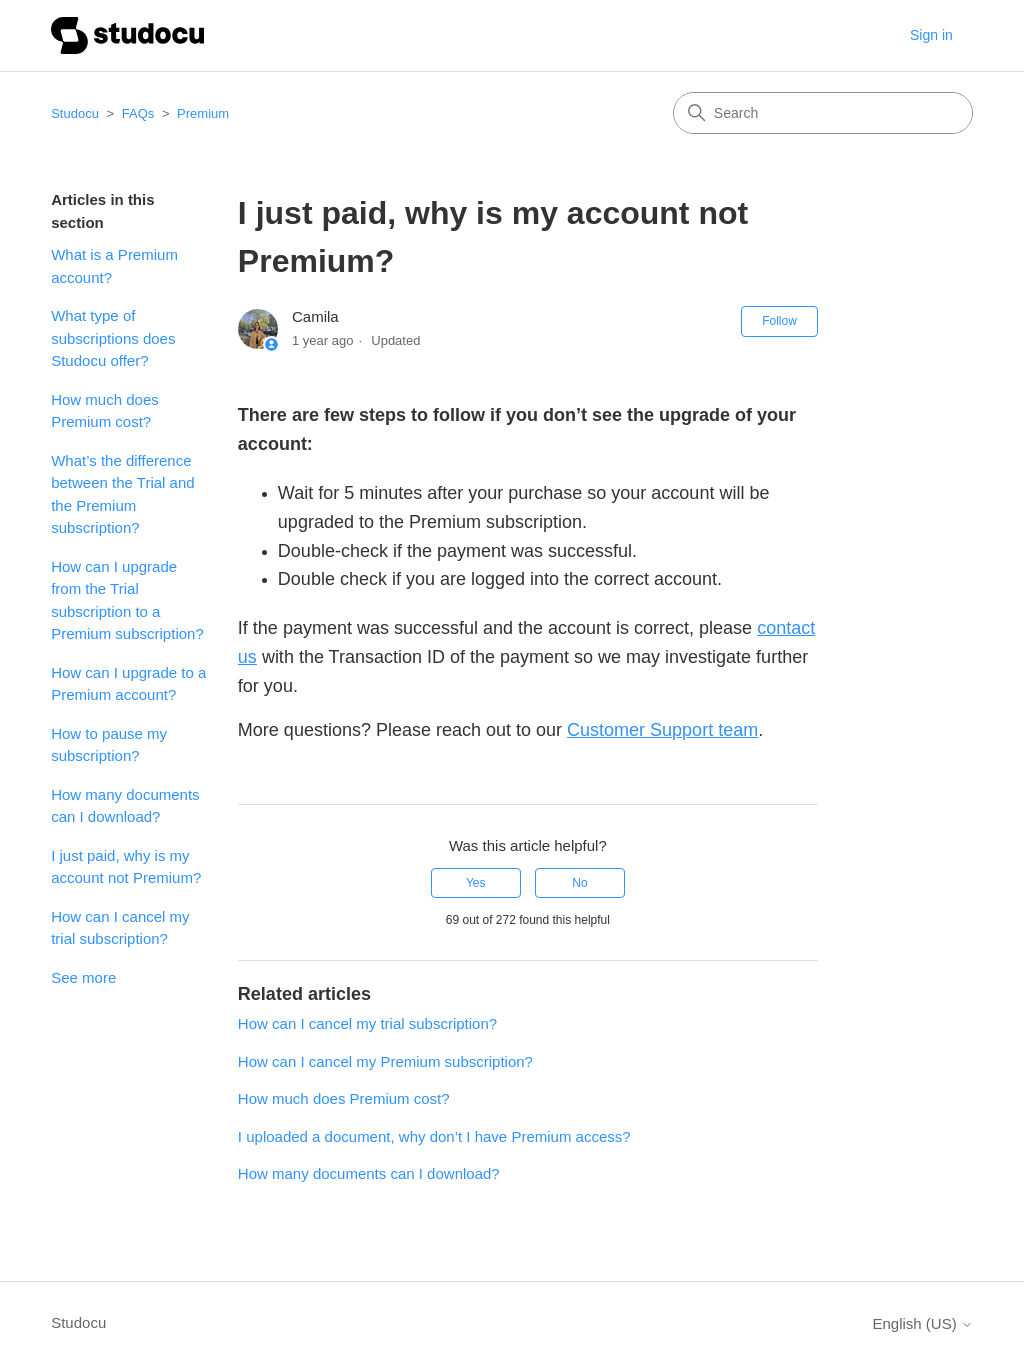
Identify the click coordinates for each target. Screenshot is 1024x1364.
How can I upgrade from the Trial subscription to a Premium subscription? (127, 600)
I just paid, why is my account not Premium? (126, 867)
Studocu (75, 113)
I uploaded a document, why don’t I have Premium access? (434, 1136)
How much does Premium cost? (105, 411)
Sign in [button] (931, 35)
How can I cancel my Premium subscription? (385, 1061)
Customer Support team (662, 730)
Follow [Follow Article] (779, 321)
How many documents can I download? (125, 806)
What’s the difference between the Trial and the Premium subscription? (122, 494)
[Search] (823, 113)
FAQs (138, 113)
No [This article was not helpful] (579, 883)
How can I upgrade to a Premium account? (128, 684)
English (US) (922, 1323)
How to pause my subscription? (109, 745)
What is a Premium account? (114, 266)
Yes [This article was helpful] (476, 883)
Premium (203, 113)
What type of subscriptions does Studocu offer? (113, 338)
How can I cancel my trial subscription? (120, 928)
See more (83, 977)
